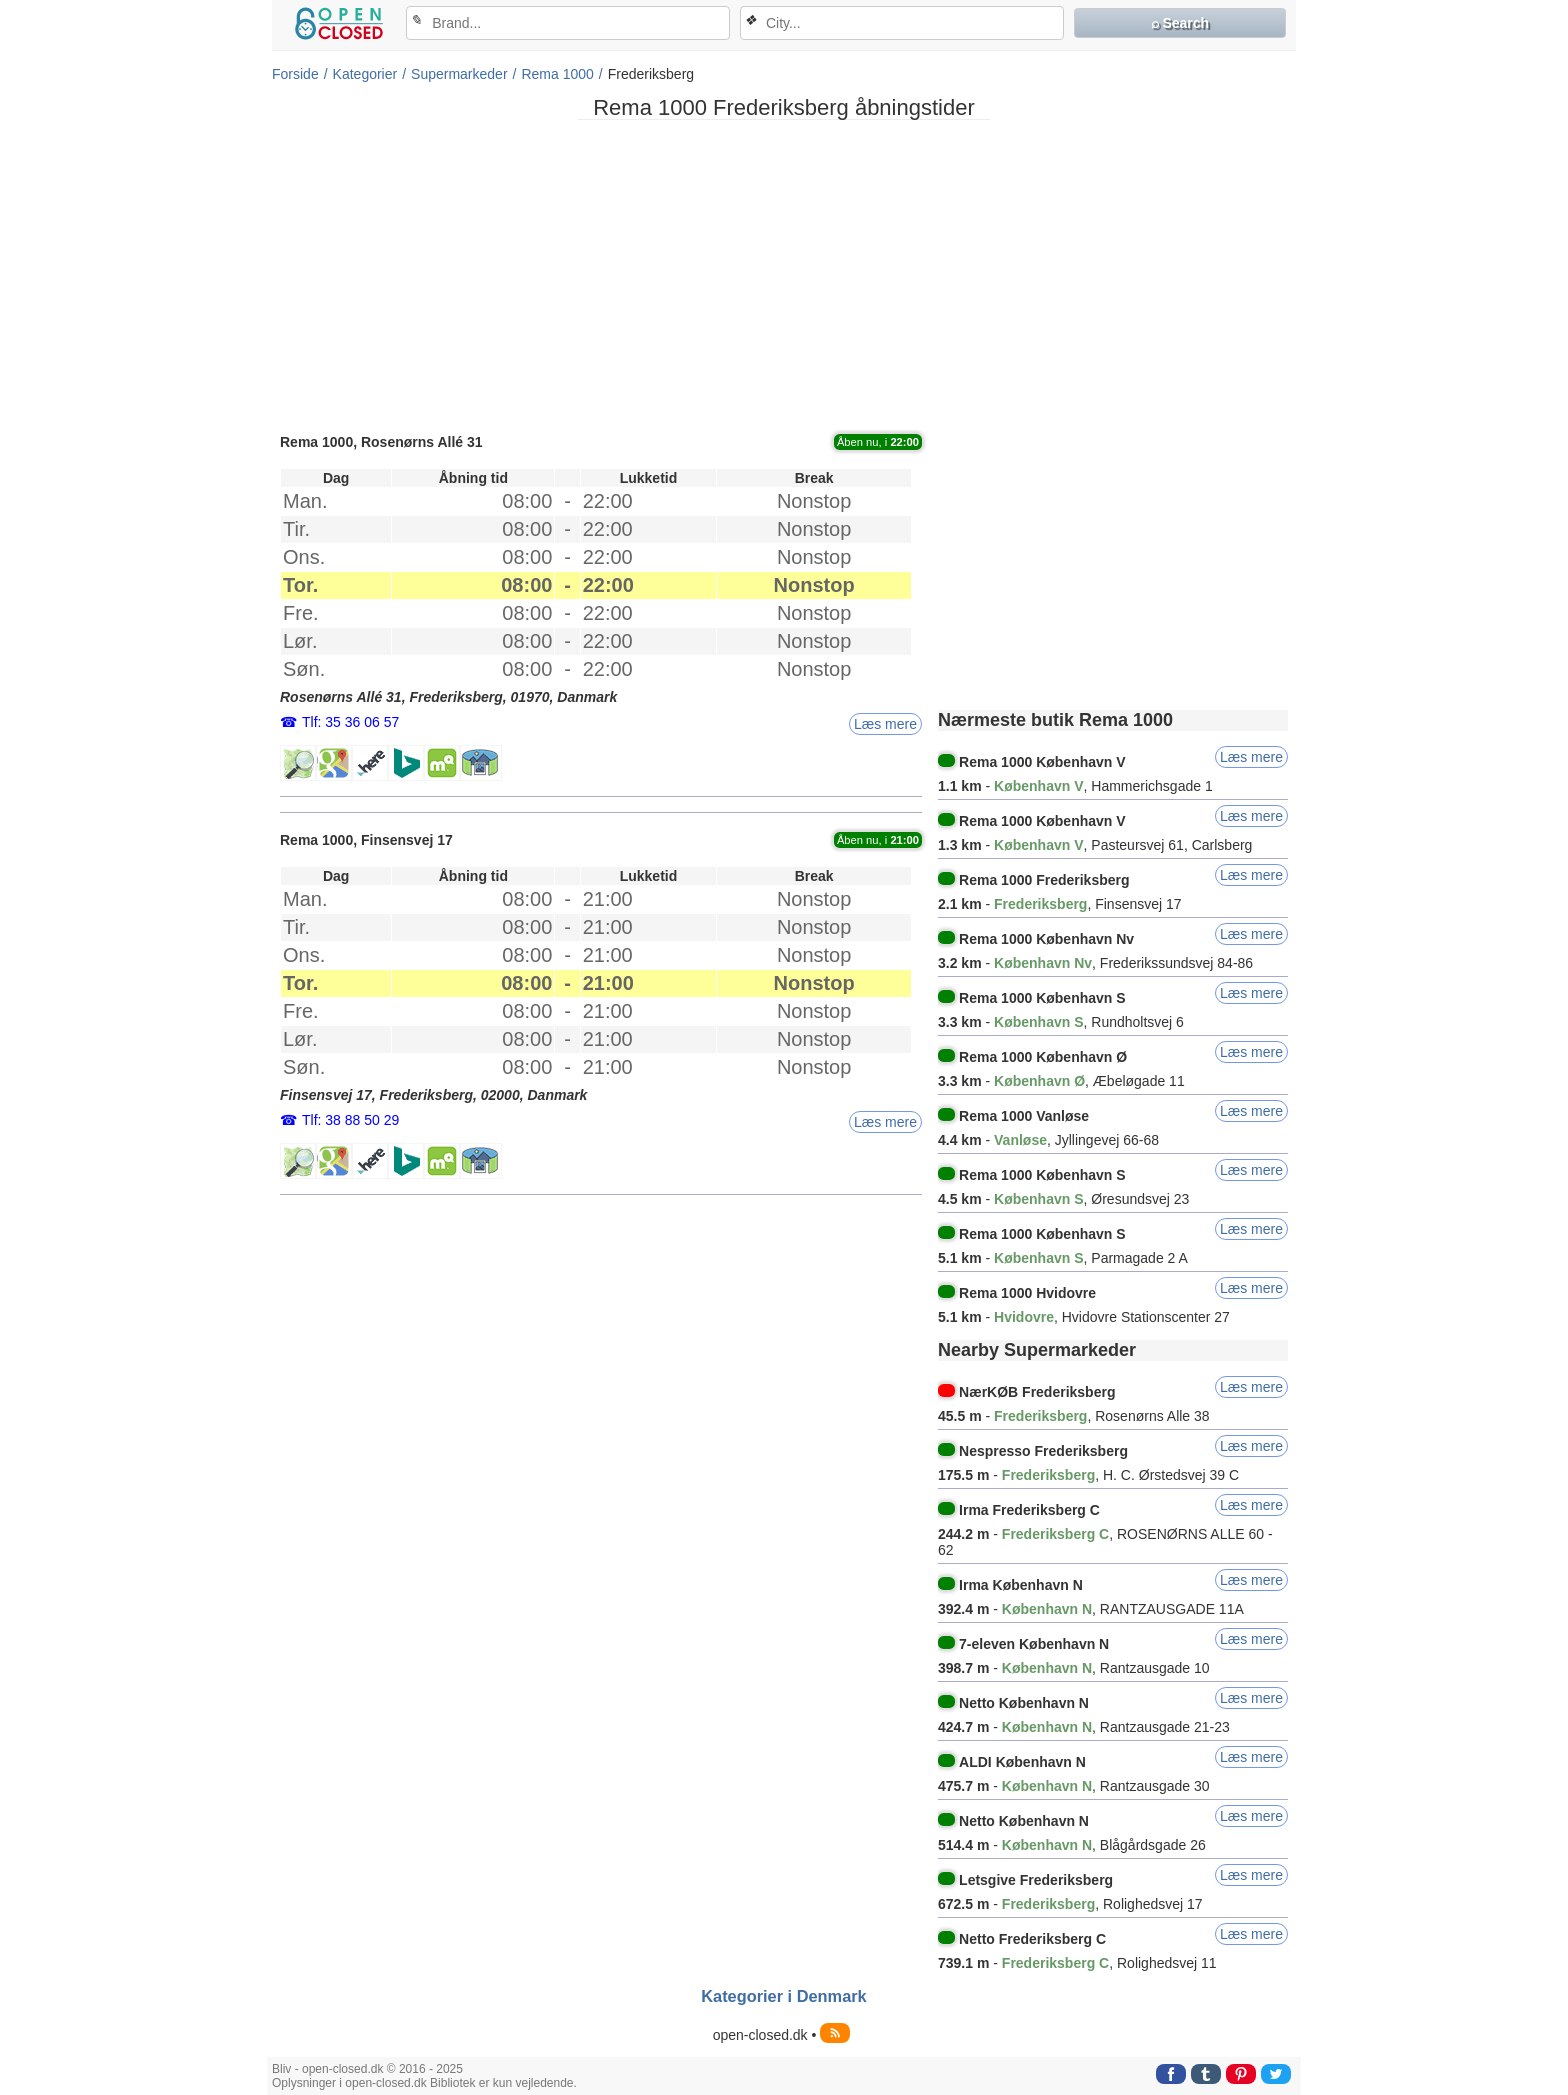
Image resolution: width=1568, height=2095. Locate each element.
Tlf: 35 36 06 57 (350, 722)
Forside (295, 74)
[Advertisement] (784, 275)
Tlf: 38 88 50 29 (350, 1120)
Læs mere (885, 724)
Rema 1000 (557, 74)
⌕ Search (1180, 23)
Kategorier (365, 74)
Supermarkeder (459, 74)
